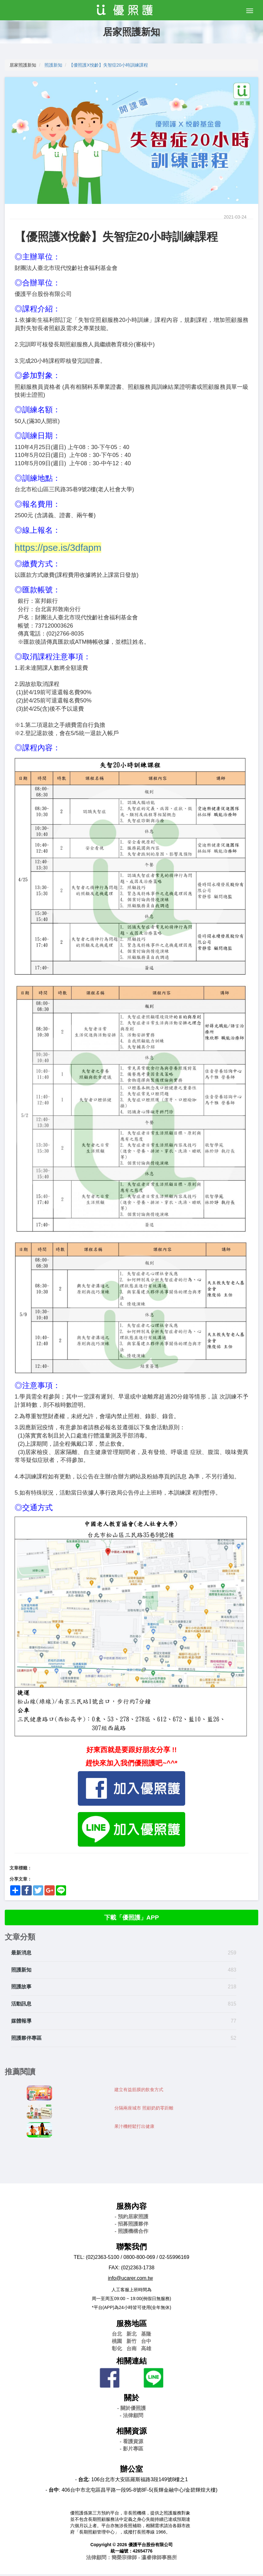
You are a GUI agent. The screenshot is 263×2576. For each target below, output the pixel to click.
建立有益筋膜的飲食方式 (138, 2091)
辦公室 (131, 2471)
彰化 (117, 2350)
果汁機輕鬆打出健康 (134, 2128)
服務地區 (131, 2325)
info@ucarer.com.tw (130, 2280)
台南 (131, 2350)
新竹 (131, 2343)
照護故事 (21, 1989)
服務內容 (131, 2208)
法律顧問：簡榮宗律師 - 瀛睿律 (131, 2559)
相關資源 (131, 2433)
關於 (131, 2400)
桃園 (117, 2343)
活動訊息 (21, 2006)
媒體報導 (21, 2023)
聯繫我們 (131, 2249)
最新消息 (21, 1955)
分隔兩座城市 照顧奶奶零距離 (143, 2110)
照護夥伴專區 (26, 2040)
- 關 (131, 2410)
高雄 (146, 2350)
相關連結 (131, 2362)
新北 (131, 2336)
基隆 (146, 2336)
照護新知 (53, 65)
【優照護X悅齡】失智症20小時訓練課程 (108, 65)
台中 (146, 2343)
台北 (117, 2336)
